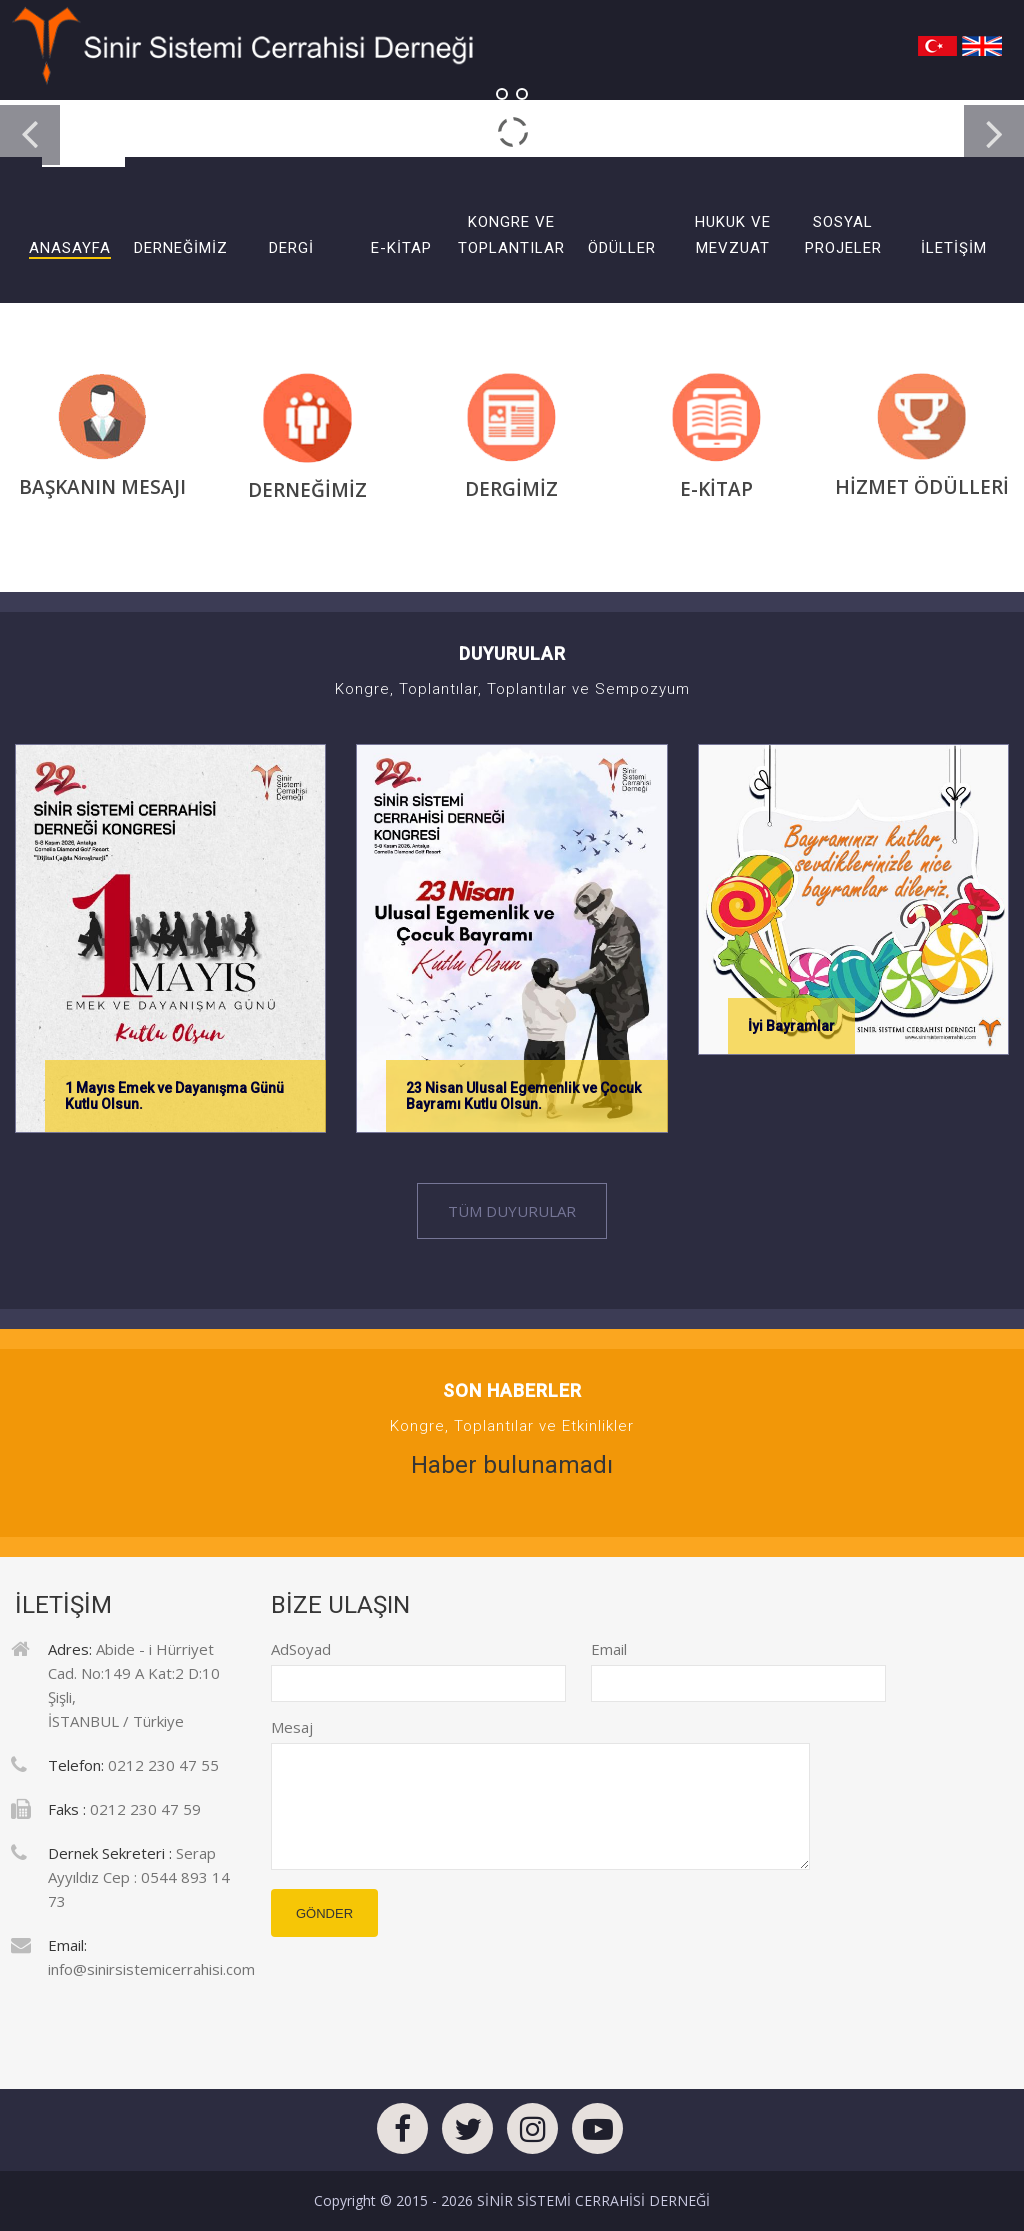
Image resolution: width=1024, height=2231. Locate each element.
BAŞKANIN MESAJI (102, 477)
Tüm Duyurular (512, 1211)
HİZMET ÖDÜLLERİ (922, 477)
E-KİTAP (716, 479)
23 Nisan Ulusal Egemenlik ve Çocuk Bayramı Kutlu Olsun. (523, 1096)
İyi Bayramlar (791, 1026)
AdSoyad (285, 1649)
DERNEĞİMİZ (307, 480)
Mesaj (292, 1727)
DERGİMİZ (511, 479)
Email (605, 1649)
